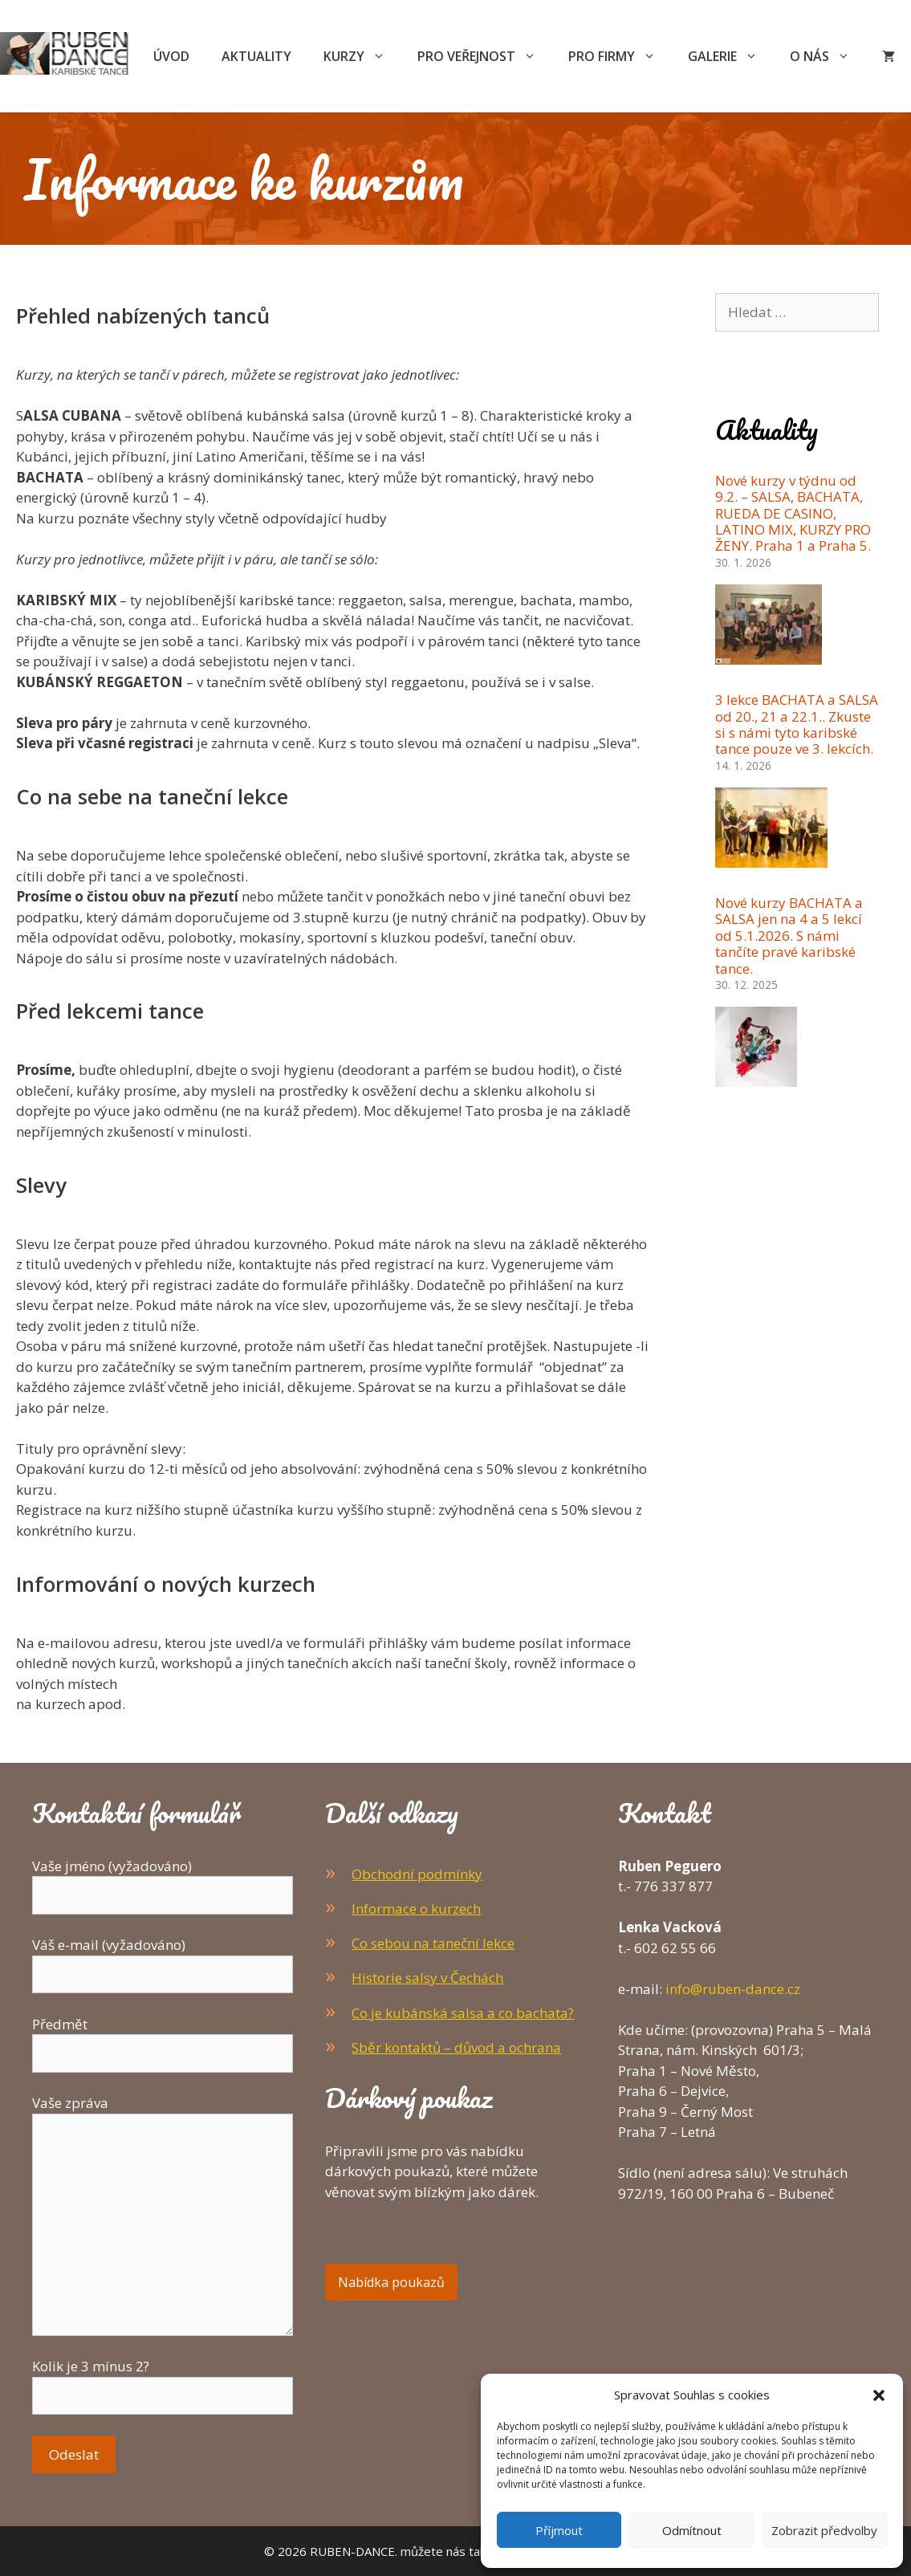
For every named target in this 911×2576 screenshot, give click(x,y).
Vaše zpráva (162, 2113)
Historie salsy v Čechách (427, 1977)
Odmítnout (692, 2530)
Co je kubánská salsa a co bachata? (463, 2013)
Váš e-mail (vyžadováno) (162, 1959)
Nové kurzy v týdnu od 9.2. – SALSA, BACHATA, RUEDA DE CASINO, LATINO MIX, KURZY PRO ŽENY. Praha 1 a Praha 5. (793, 513)
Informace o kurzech (416, 1908)
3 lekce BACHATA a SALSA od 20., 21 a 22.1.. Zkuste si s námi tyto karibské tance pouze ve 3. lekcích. (796, 724)
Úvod (171, 56)
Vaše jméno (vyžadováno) (162, 1881)
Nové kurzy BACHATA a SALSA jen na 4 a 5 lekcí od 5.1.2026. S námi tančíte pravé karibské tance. (789, 935)
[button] (879, 2395)
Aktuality (256, 56)
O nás (828, 56)
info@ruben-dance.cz (732, 1989)
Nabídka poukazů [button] (391, 2282)
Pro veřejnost (484, 56)
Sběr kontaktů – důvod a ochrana (456, 2047)
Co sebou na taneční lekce (433, 1943)
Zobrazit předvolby (824, 2530)
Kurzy (362, 56)
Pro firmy (620, 56)
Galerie (731, 56)
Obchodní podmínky (417, 1874)
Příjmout (559, 2530)
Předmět (162, 2039)
